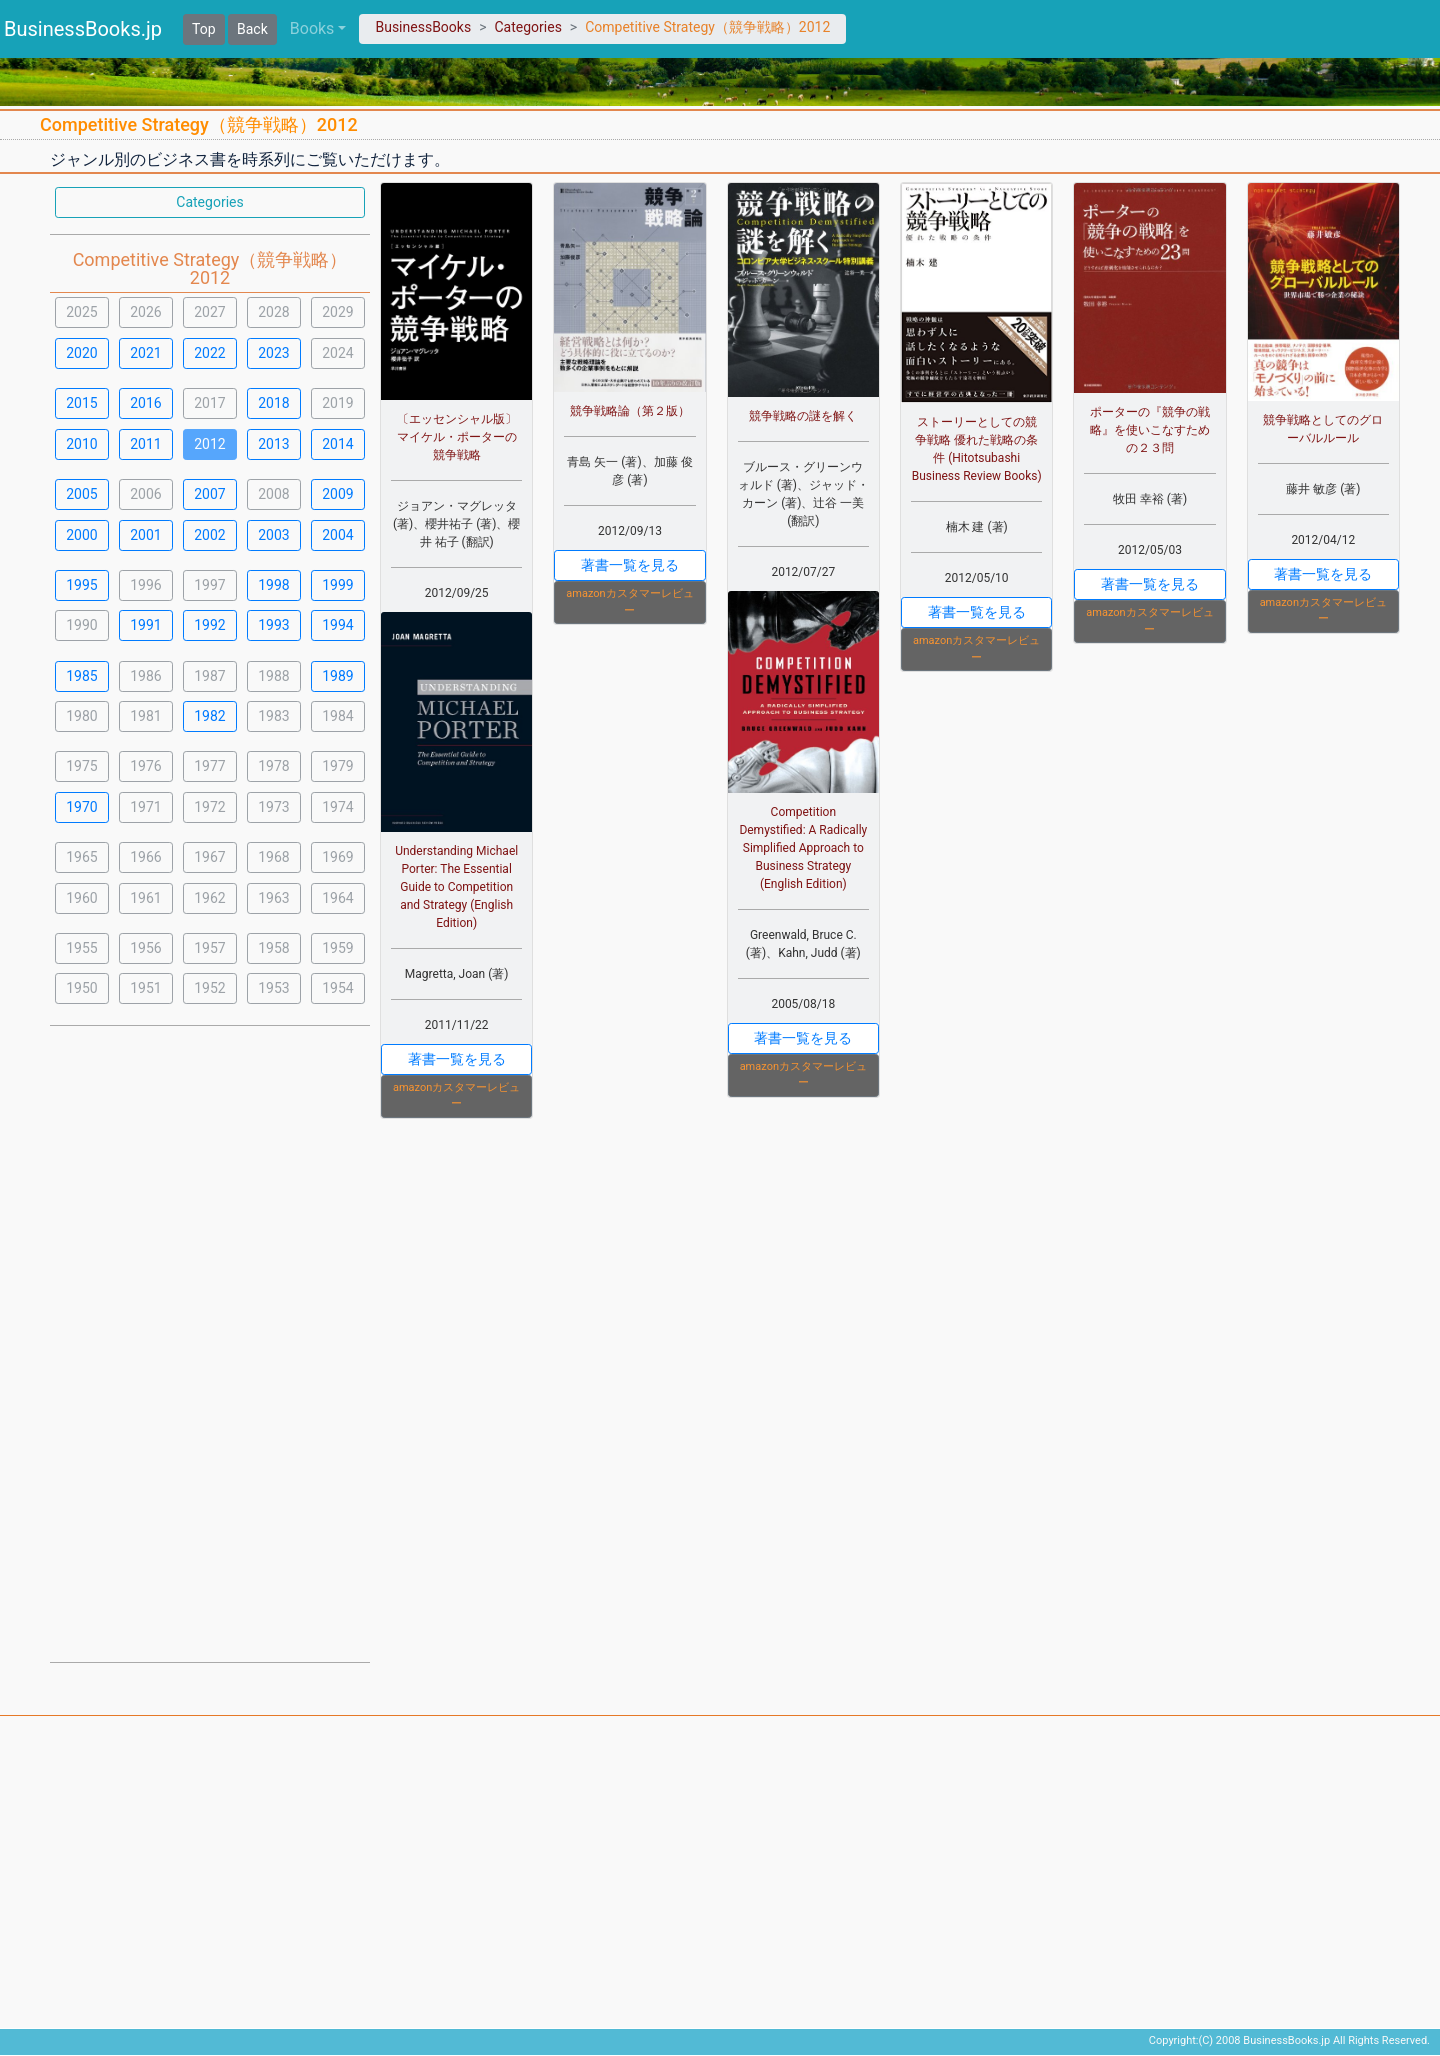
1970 (81, 807)
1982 (209, 716)
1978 (273, 766)
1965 (81, 857)
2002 (209, 535)
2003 (273, 535)
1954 (337, 988)
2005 (81, 494)
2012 (209, 444)
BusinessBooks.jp (83, 29)
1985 (81, 676)
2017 (209, 403)
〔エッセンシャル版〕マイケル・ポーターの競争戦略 (457, 437)
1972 (209, 807)
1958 (273, 948)
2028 (273, 312)
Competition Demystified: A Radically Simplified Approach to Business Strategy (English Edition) (803, 848)
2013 (273, 444)
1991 (145, 625)
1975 (81, 766)
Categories (527, 27)
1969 (337, 857)
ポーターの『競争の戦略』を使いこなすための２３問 (1150, 430)
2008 (273, 494)
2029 (337, 312)
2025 (81, 312)
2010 (81, 444)
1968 (273, 857)
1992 (209, 625)
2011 (145, 444)
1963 (273, 898)
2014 (337, 444)
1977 (209, 766)
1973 (273, 807)
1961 (145, 898)
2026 (145, 312)
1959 (337, 948)
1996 (145, 585)
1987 (209, 676)
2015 (81, 403)
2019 (337, 403)
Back (252, 29)
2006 (145, 494)
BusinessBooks (423, 27)
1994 (337, 625)
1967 (209, 857)
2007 (209, 494)
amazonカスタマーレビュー (456, 1096)
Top (204, 29)
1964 (337, 898)
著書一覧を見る (457, 1059)
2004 (337, 535)
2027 (209, 312)
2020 (81, 353)
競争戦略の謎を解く (803, 416)
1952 (209, 988)
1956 (145, 948)
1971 (145, 807)
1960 (81, 898)
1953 (273, 988)
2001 (145, 535)
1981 (145, 716)
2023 (273, 353)
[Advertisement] (210, 1342)
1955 (81, 948)
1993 (273, 625)
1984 (337, 716)
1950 (81, 988)
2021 (145, 353)
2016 (145, 403)
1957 (209, 948)
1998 (273, 585)
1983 (273, 716)
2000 (81, 535)
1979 (337, 766)
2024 (337, 353)
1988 (273, 676)
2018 (273, 403)
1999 (337, 585)
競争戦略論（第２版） (630, 411)
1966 (145, 857)
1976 (145, 766)
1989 (337, 676)
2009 (337, 494)
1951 (145, 988)
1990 (81, 625)
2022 (209, 353)
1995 (81, 585)
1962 (209, 898)
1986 (145, 676)
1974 (337, 807)
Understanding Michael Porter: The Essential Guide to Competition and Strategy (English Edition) (456, 887)
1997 (209, 585)
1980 (81, 716)
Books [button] (312, 28)
